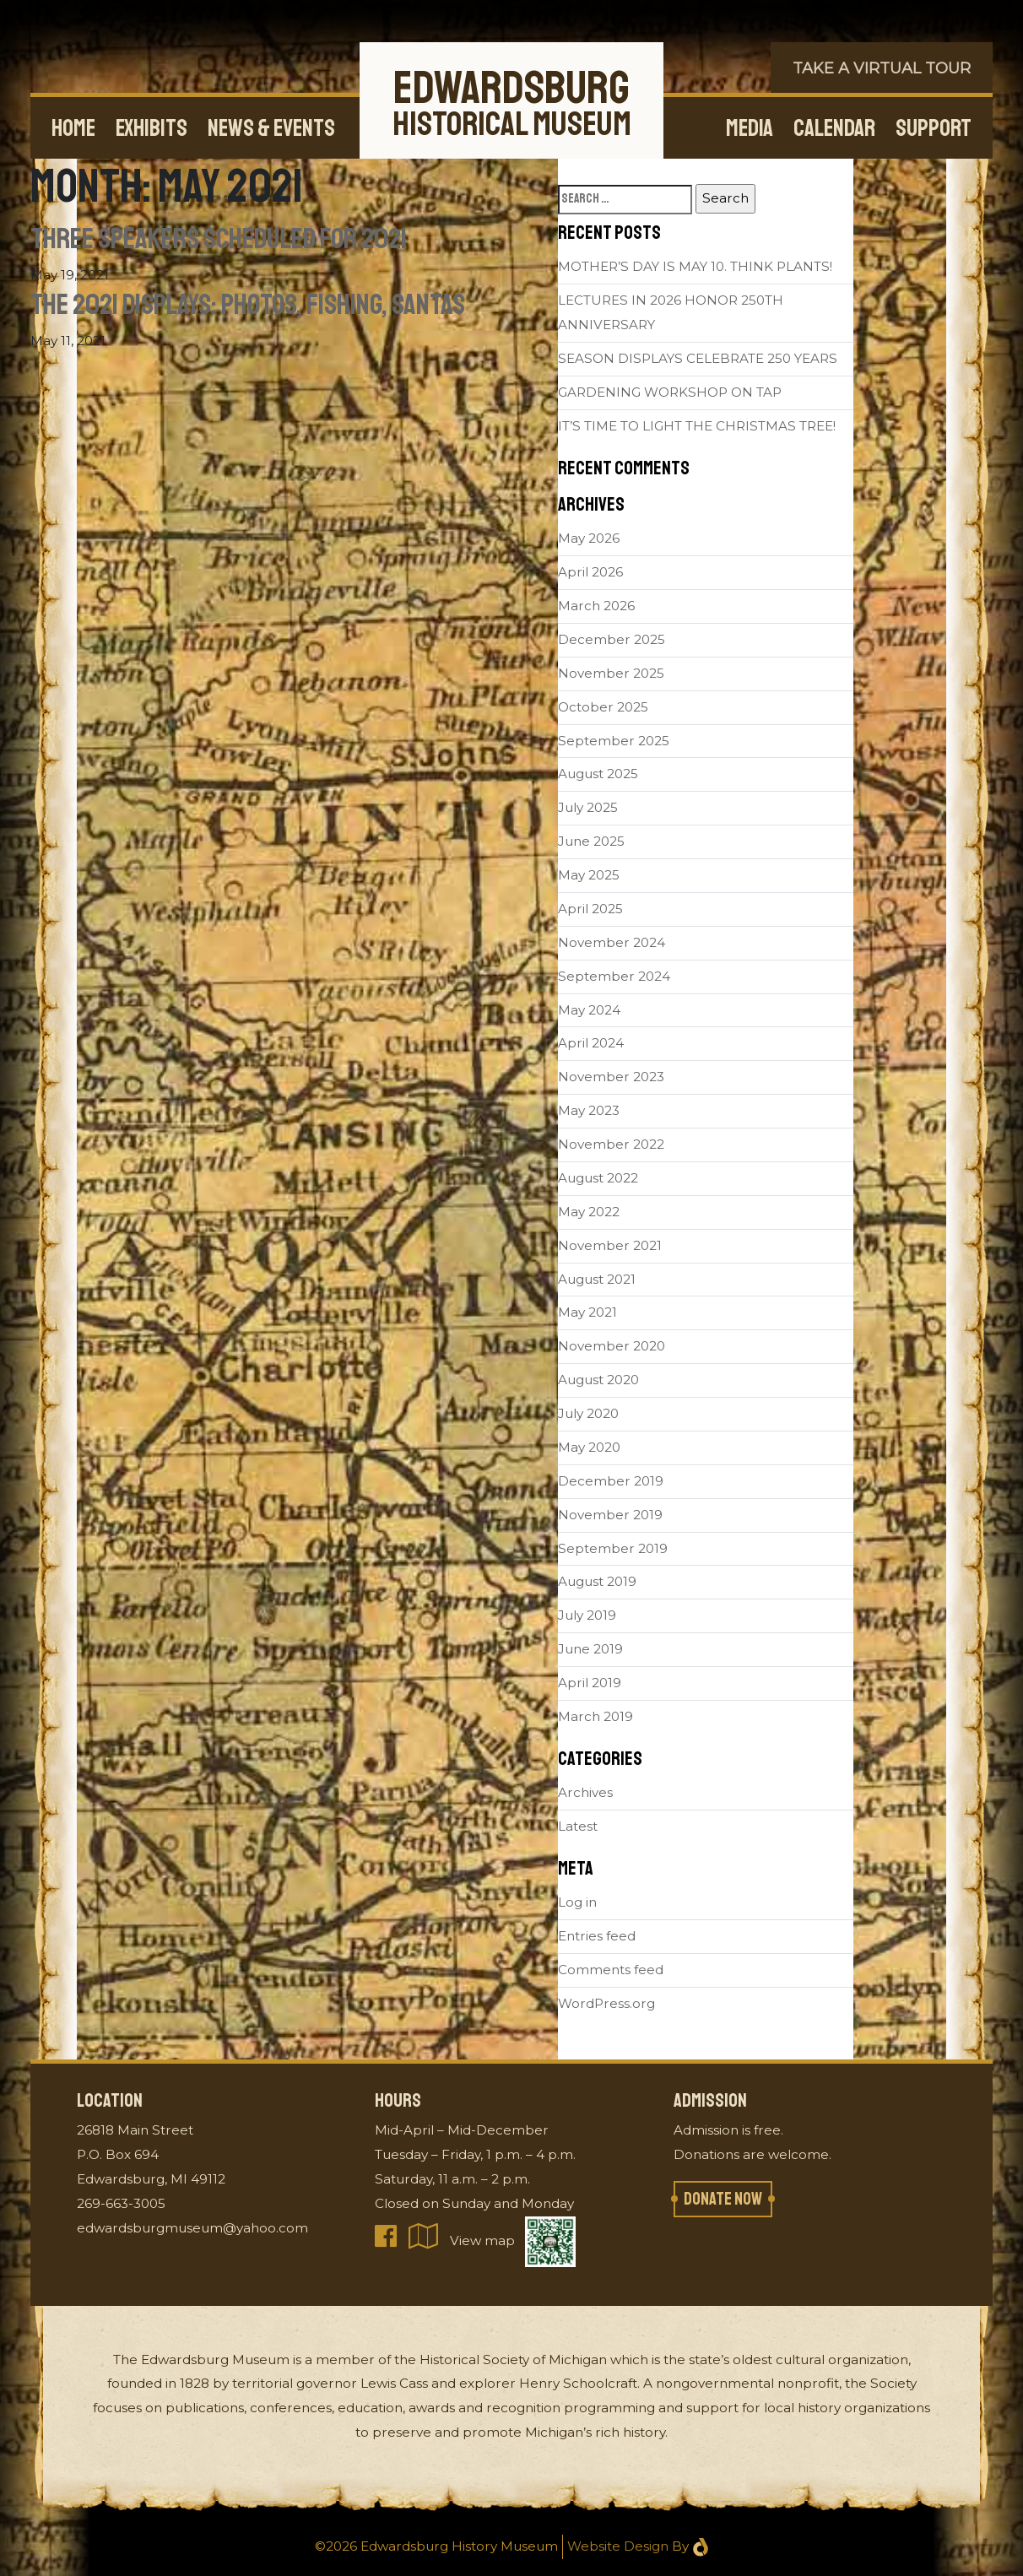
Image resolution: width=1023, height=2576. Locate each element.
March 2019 (595, 1716)
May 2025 (589, 875)
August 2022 (598, 1178)
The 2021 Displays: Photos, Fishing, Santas (247, 304)
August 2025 (598, 774)
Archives (585, 1792)
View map (463, 2240)
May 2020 (589, 1447)
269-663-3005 (121, 2203)
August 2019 (597, 1581)
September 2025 (613, 741)
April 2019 (589, 1683)
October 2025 (603, 707)
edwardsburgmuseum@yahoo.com (192, 2228)
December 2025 (611, 639)
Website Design (617, 2546)
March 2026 (596, 606)
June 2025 (591, 841)
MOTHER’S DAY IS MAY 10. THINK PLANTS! (695, 266)
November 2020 (611, 1346)
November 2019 (610, 1515)
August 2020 (598, 1380)
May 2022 (589, 1212)
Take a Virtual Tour (882, 68)
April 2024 (591, 1043)
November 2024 (611, 942)
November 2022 (611, 1144)
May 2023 (589, 1110)
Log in (577, 1902)
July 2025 (588, 807)
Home (73, 128)
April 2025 (590, 909)
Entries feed (597, 1936)
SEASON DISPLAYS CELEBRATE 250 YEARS (697, 358)
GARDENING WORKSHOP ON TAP (670, 392)
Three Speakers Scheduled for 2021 (218, 239)
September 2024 (614, 976)
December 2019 (610, 1481)
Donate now (723, 2199)
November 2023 (611, 1077)
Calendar (834, 128)
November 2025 (611, 673)
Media (749, 128)
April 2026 (590, 572)
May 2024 (589, 1010)
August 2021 (597, 1279)
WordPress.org (606, 2003)
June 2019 (590, 1649)
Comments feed (610, 1970)
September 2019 (613, 1548)
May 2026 (589, 538)
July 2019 (587, 1615)
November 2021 (610, 1245)
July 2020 (588, 1413)
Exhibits (151, 128)
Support (934, 128)
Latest (578, 1826)
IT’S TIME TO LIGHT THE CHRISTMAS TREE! (697, 426)
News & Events (271, 128)
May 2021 (587, 1312)
